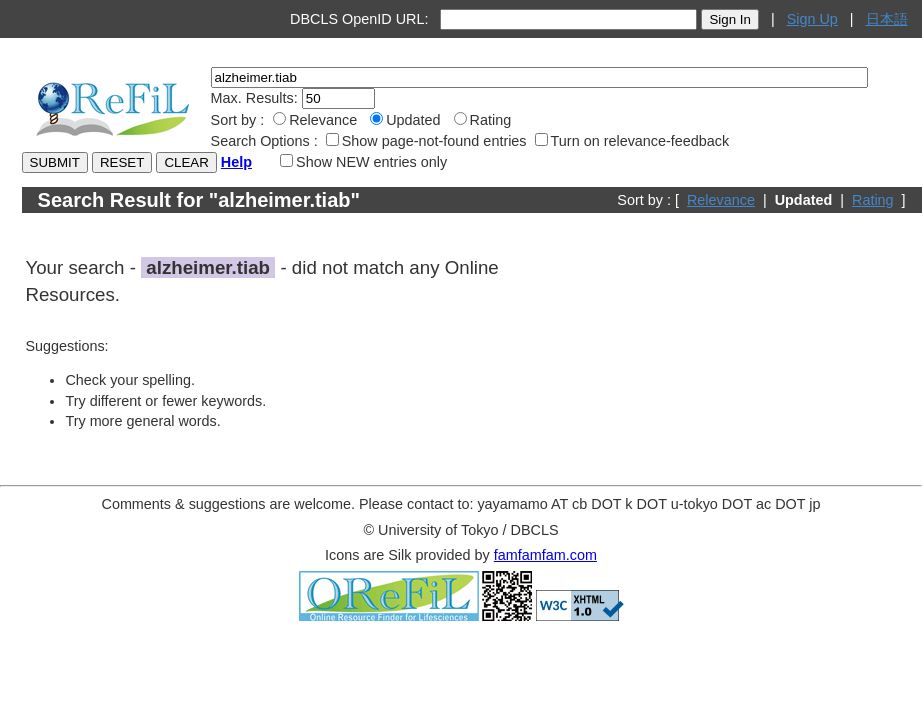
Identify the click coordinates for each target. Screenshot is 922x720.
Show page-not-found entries (426, 141)
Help (236, 162)
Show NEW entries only (363, 162)
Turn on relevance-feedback (632, 141)
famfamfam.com (545, 555)
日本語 (887, 19)
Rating (873, 200)
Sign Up (812, 19)
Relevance (721, 200)
